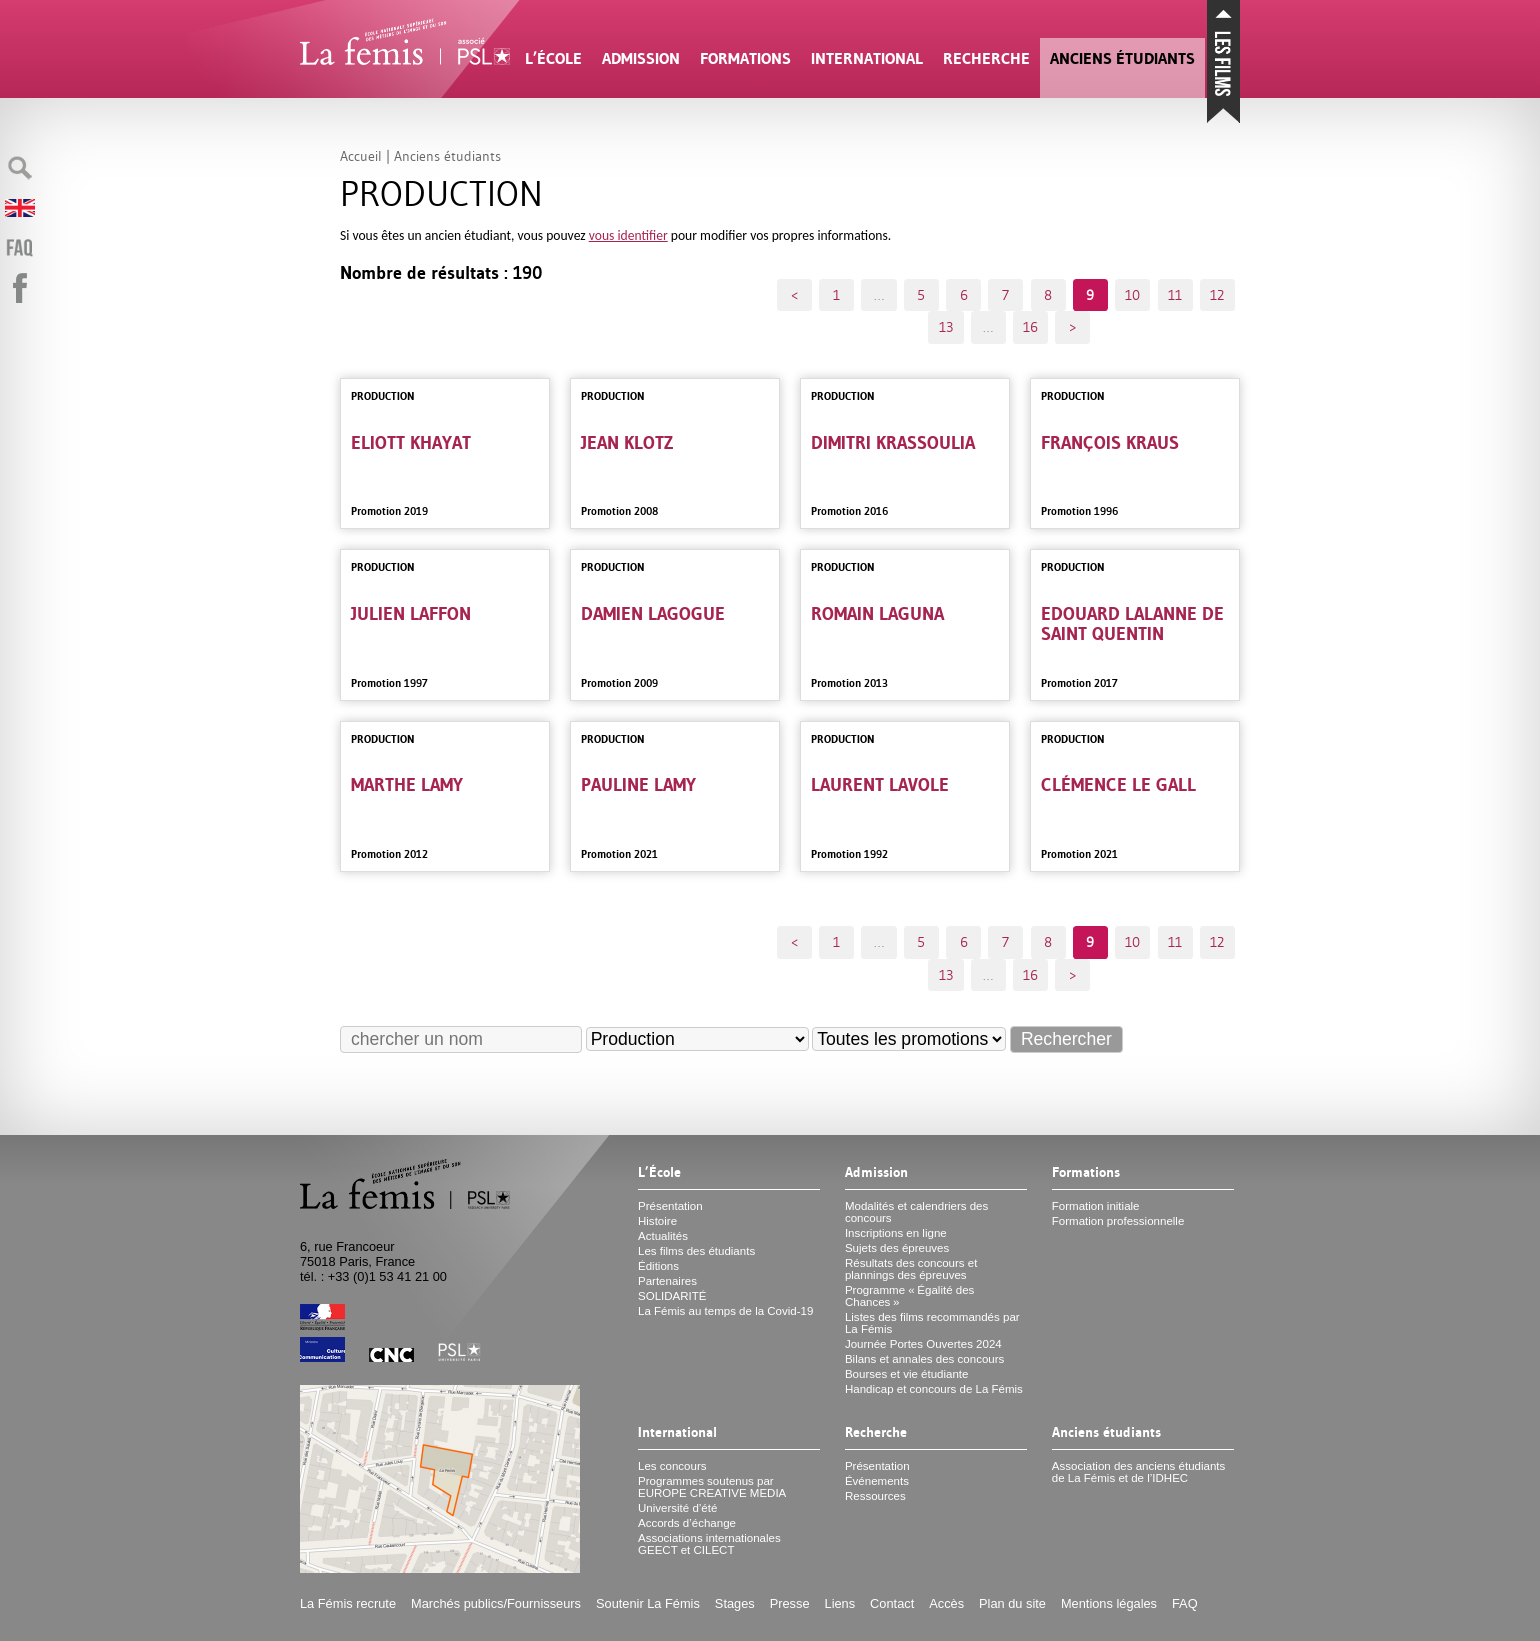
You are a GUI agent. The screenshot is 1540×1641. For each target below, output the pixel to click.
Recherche (986, 58)
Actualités (663, 1236)
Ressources (875, 1496)
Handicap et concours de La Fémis (934, 1389)
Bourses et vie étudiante (907, 1374)
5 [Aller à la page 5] (921, 295)
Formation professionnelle (1118, 1221)
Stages (735, 1603)
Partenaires (667, 1281)
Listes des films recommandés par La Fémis (932, 1323)
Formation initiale (1096, 1206)
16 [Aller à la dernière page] (1030, 327)
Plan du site (1012, 1603)
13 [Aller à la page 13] (946, 327)
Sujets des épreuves (897, 1248)
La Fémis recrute (348, 1603)
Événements (877, 1481)
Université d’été (677, 1508)
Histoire (657, 1221)
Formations (745, 58)
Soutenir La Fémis (648, 1603)
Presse (790, 1603)
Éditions (658, 1266)
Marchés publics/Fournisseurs (496, 1603)
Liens (840, 1603)
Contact (892, 1603)
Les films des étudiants (696, 1251)
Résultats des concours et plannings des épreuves (911, 1269)
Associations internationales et (709, 1544)
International (867, 58)
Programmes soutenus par (712, 1487)
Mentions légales (1109, 1603)
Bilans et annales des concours (924, 1359)
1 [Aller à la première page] (836, 295)
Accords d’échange (687, 1523)
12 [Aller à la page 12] (1217, 295)
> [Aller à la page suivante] (1072, 327)
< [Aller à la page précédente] (794, 295)
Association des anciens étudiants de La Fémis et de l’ (1138, 1472)
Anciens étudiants (1122, 58)
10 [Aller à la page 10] (1132, 295)
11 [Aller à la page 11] (1175, 295)
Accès (946, 1603)
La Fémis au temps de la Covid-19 (725, 1311)
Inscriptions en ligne (896, 1233)
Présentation (670, 1206)
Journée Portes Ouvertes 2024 (923, 1344)
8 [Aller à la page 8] (1048, 295)
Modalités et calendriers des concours (916, 1212)
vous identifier (628, 235)
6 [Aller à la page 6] (964, 295)
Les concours (672, 1466)
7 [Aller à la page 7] (1005, 295)
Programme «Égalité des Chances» (909, 1296)
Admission (641, 58)
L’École (553, 58)
